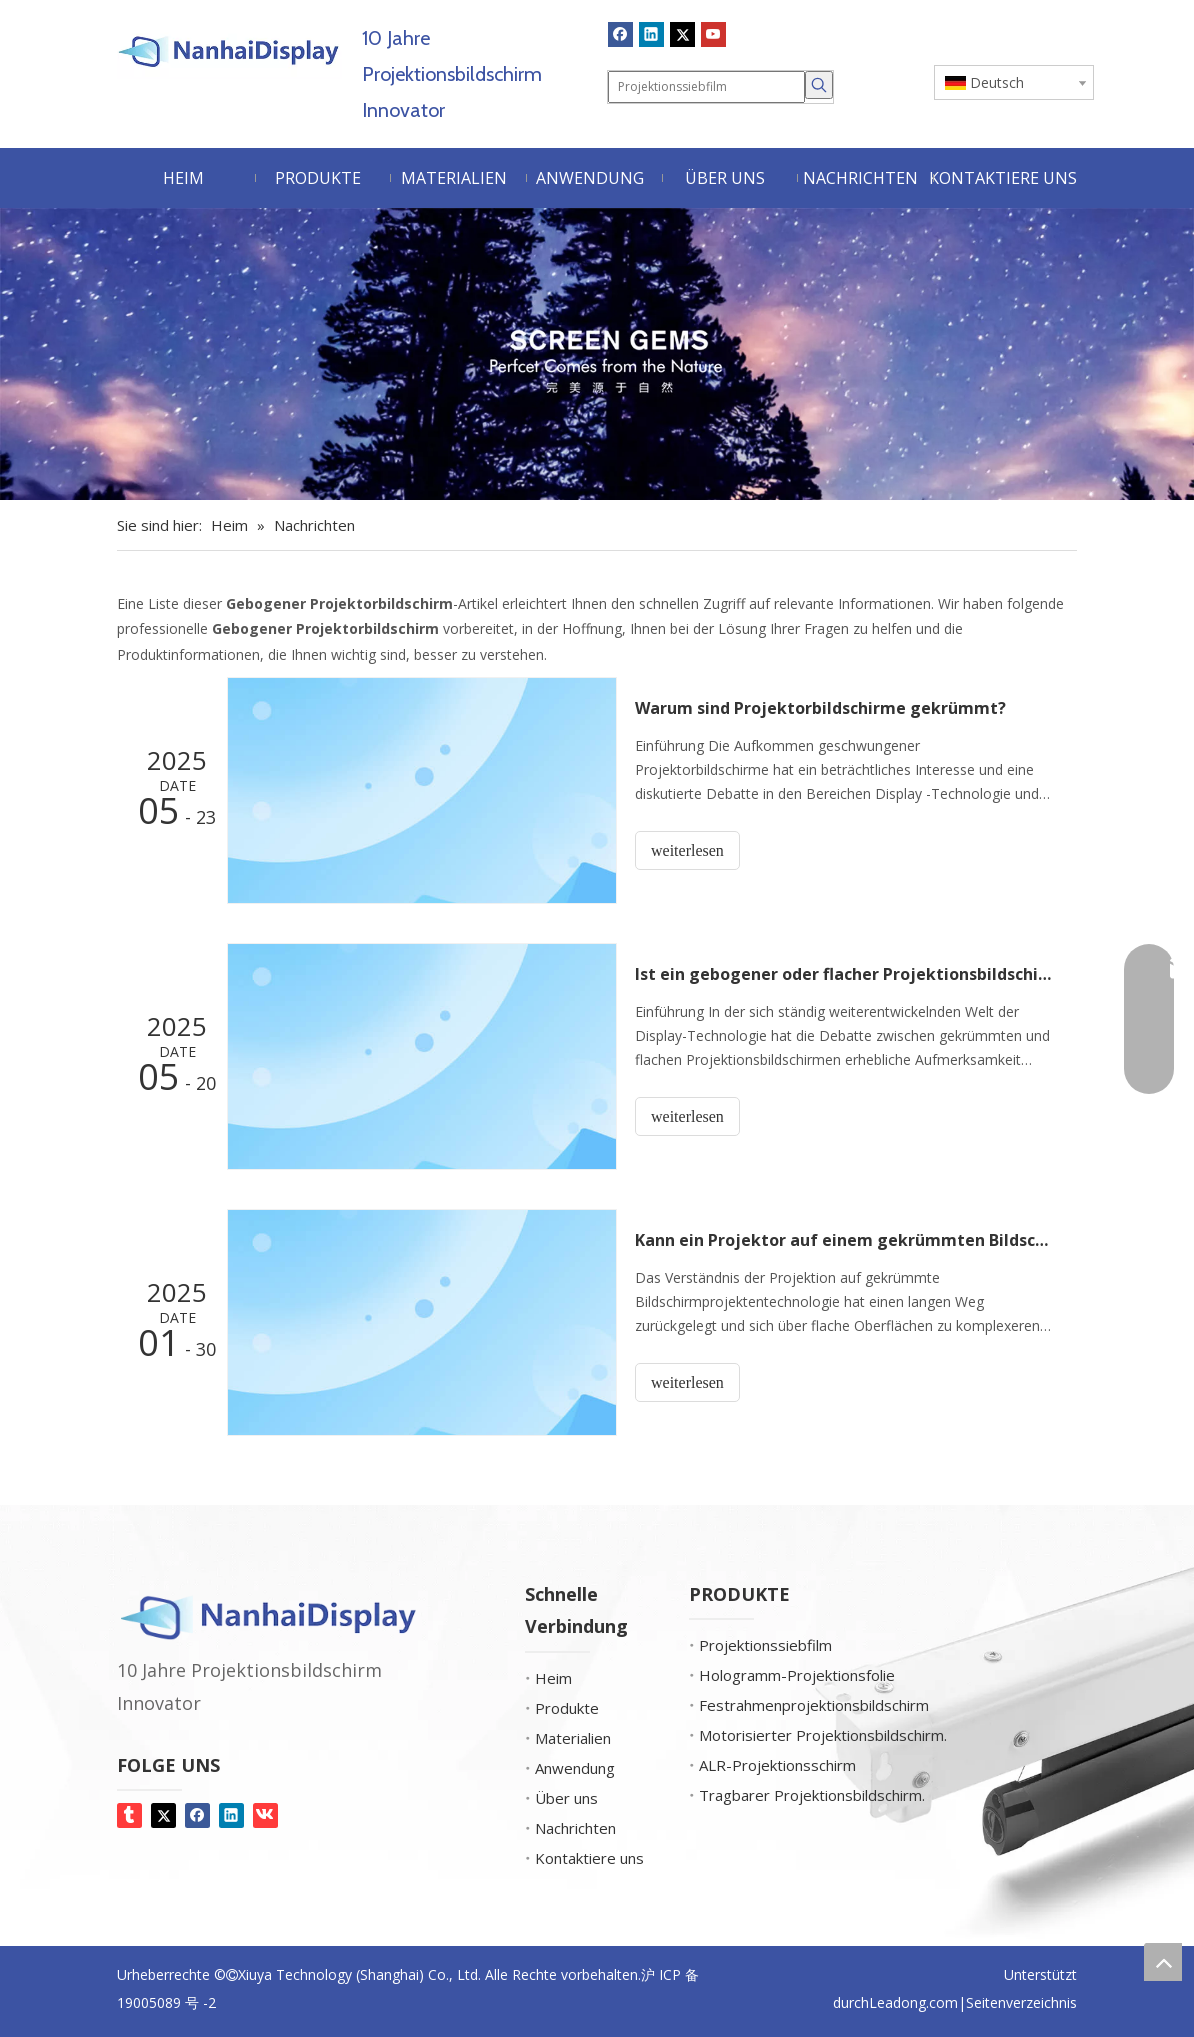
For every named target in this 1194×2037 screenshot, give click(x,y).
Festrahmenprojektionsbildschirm (814, 1705)
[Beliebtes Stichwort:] (819, 85)
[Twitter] (682, 34)
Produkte (567, 1708)
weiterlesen (687, 850)
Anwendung (575, 1768)
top (1163, 1962)
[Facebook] (620, 34)
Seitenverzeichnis (1021, 2002)
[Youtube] (713, 34)
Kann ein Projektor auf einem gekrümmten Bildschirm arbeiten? (845, 1240)
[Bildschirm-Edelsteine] (597, 354)
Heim (553, 1678)
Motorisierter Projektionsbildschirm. (823, 1735)
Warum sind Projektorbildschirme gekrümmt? (820, 708)
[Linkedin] (651, 34)
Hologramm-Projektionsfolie (797, 1675)
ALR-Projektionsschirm (777, 1765)
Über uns (566, 1798)
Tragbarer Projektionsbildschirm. (812, 1795)
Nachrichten (575, 1828)
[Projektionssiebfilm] (706, 87)
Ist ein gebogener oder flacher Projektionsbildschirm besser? (845, 974)
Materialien (573, 1738)
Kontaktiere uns (589, 1858)
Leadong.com (913, 2002)
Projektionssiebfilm (765, 1645)
